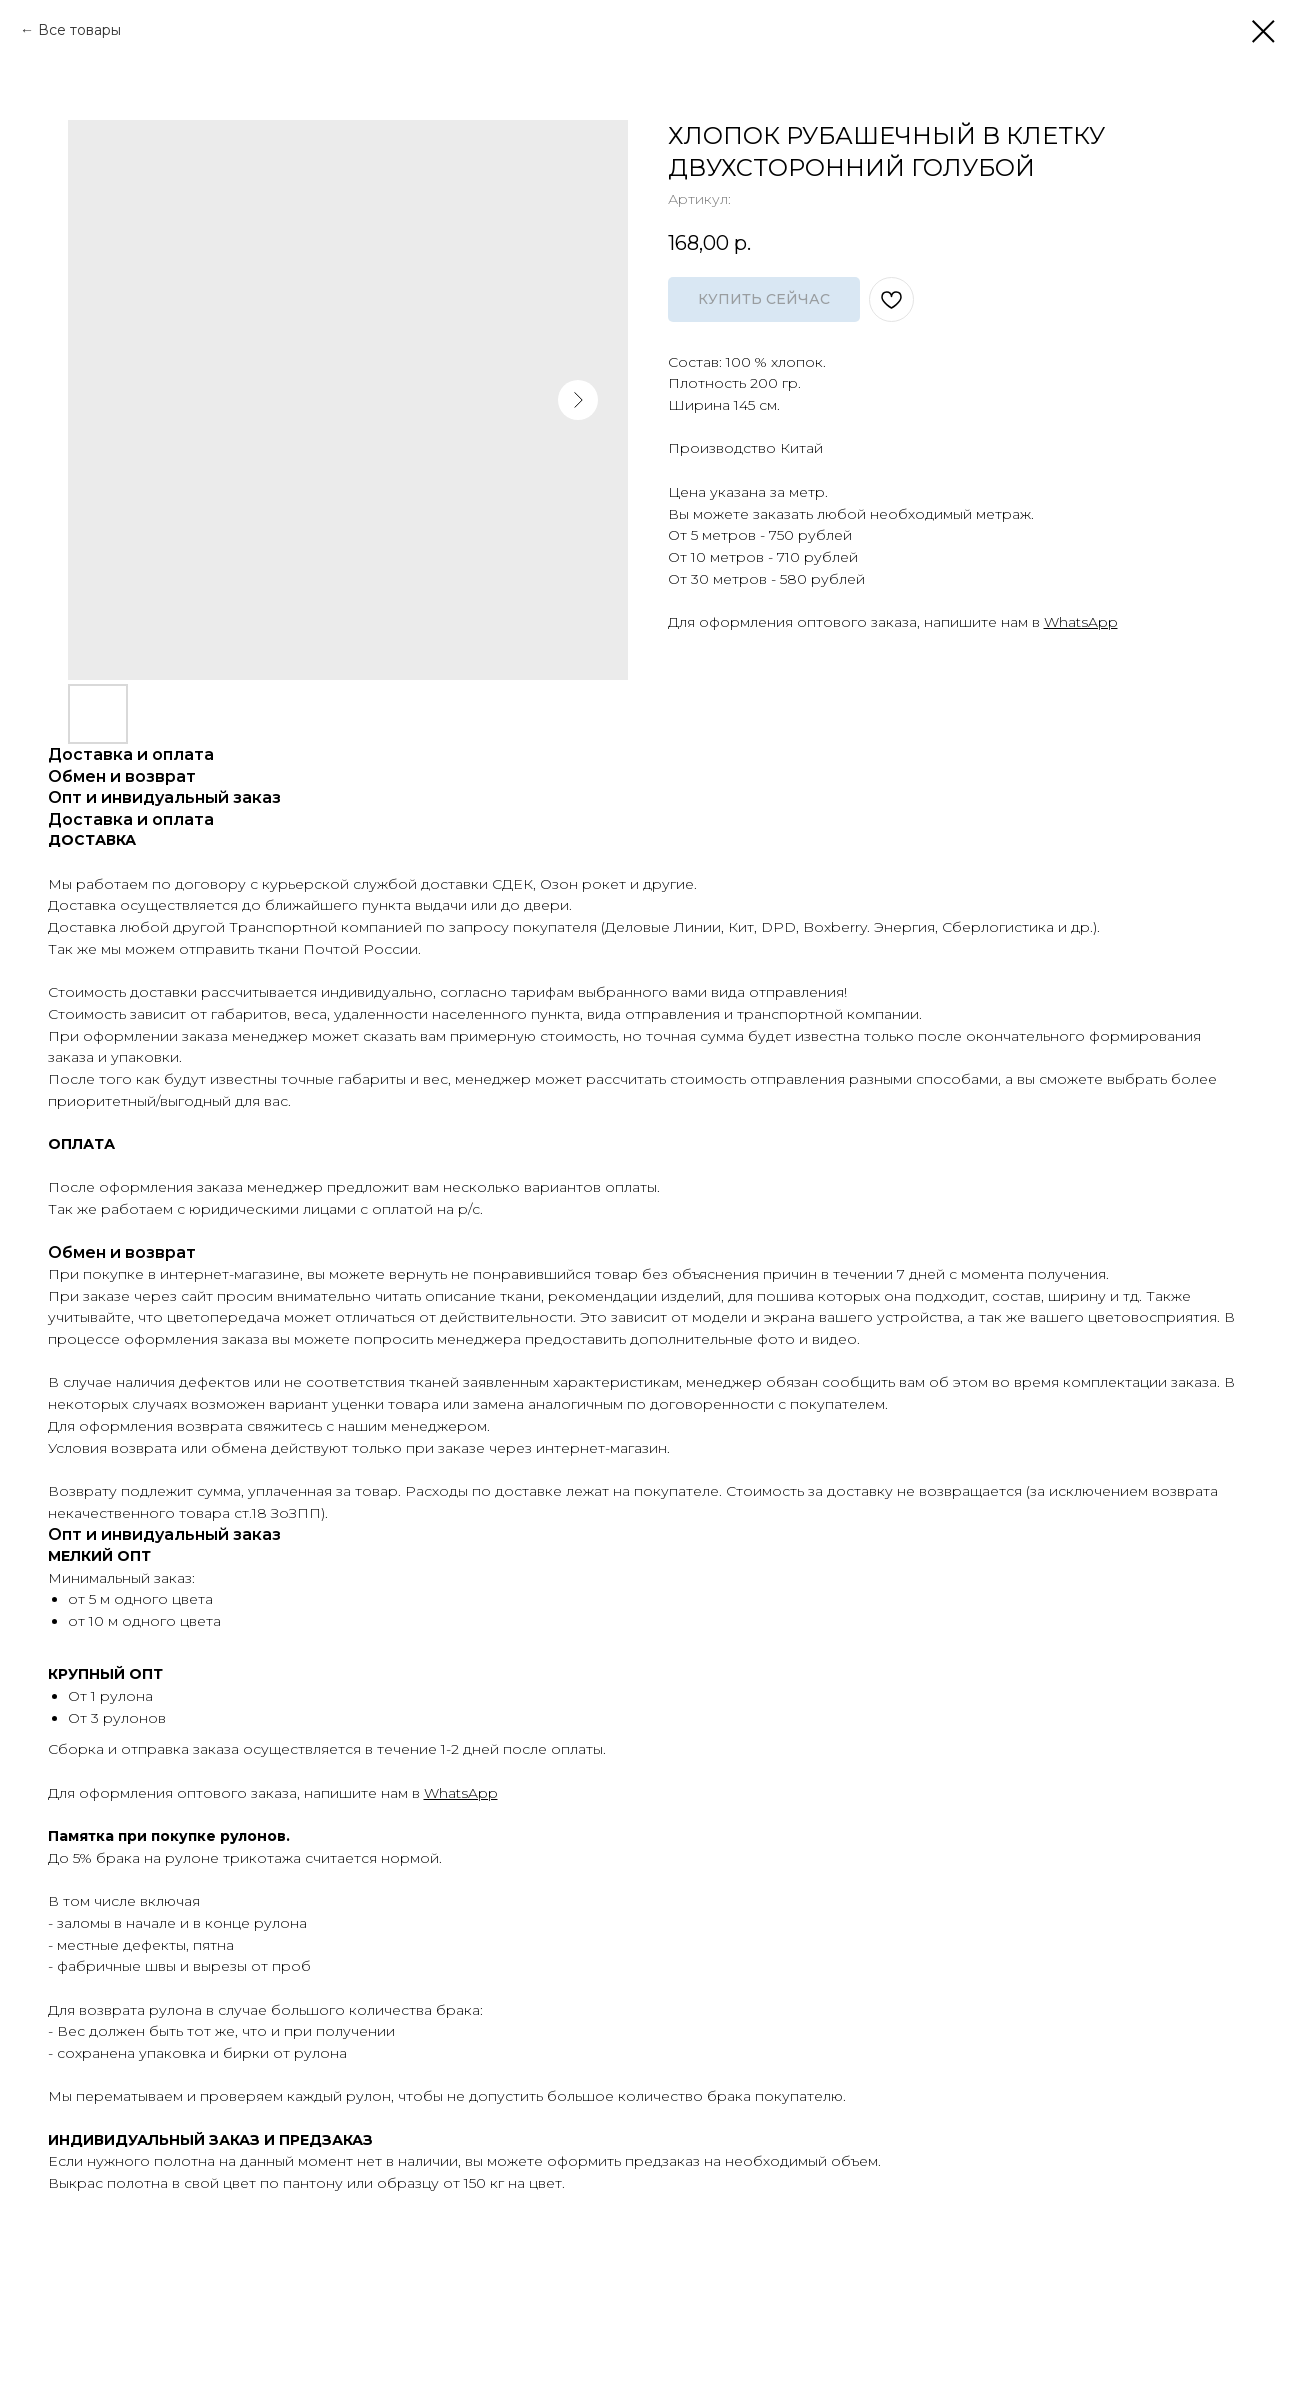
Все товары (79, 30)
